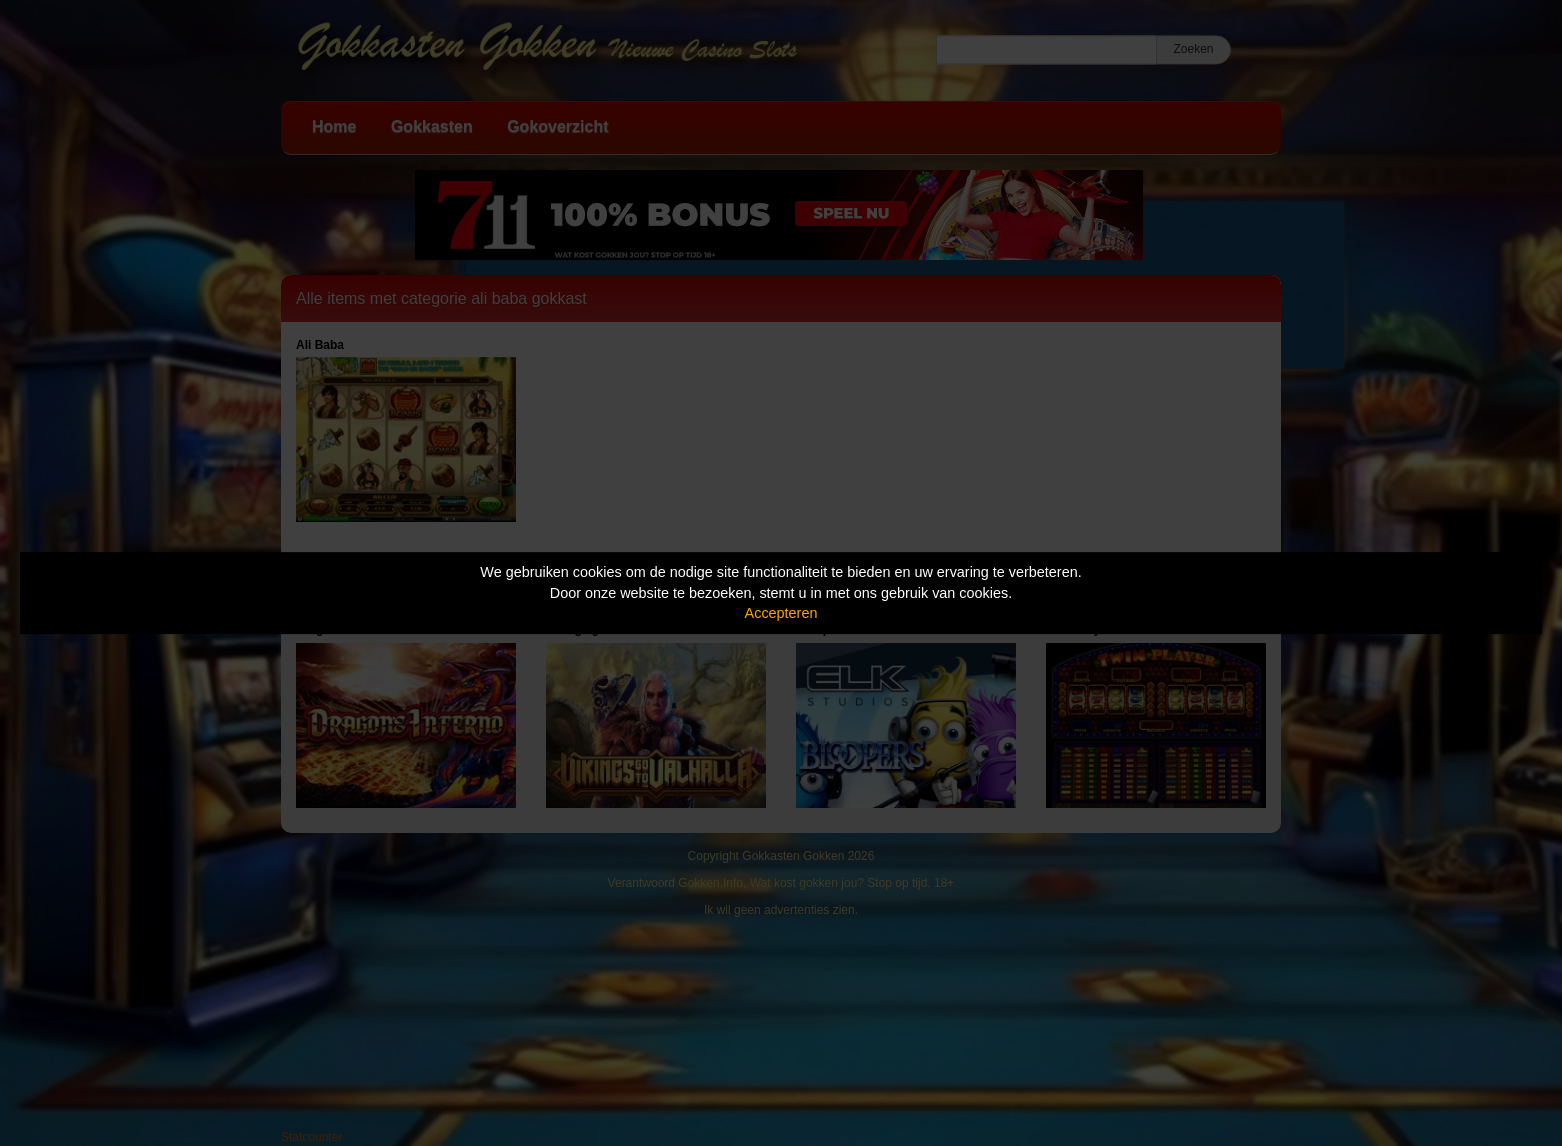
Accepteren (781, 613)
